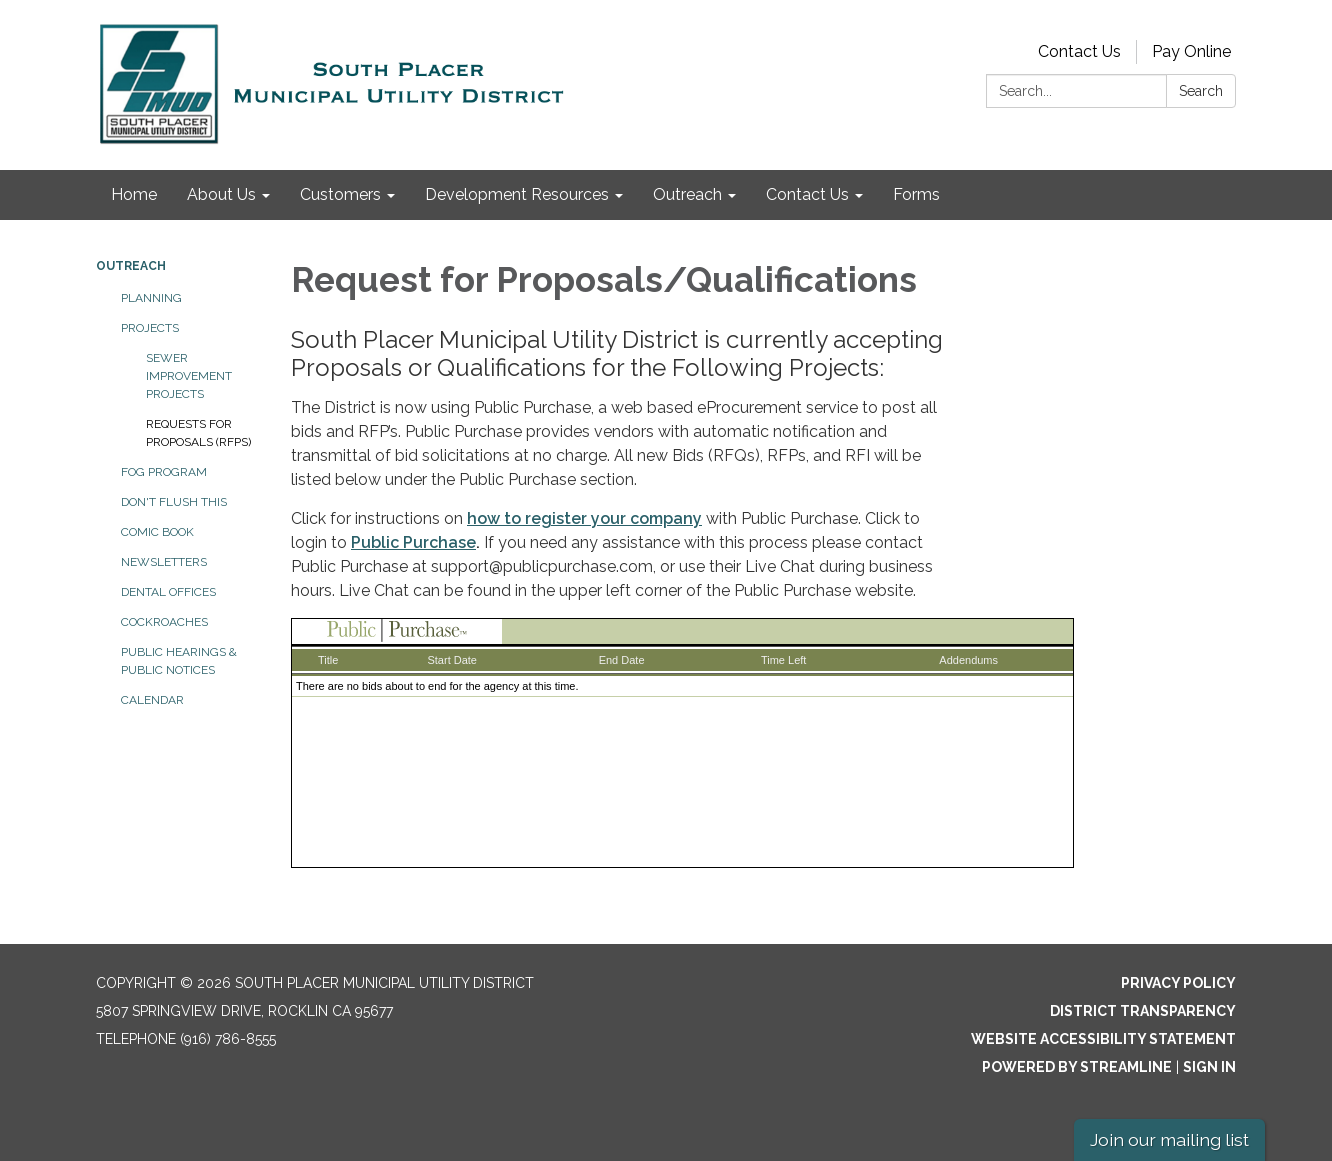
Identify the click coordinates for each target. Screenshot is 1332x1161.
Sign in (1209, 1067)
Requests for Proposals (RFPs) (198, 433)
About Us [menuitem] (221, 194)
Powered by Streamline (1077, 1067)
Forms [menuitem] (916, 194)
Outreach (131, 266)
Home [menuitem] (134, 194)
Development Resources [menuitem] (517, 194)
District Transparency (1143, 1011)
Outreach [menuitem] (687, 194)
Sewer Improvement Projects (189, 376)
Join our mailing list (1169, 1139)
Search (1201, 91)
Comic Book (157, 532)
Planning (151, 298)
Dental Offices (168, 592)
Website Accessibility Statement (1103, 1039)
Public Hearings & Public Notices (179, 661)
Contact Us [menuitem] (807, 194)
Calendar (152, 700)
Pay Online (1191, 51)
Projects (150, 328)
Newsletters (164, 562)
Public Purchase (413, 542)
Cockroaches (164, 622)
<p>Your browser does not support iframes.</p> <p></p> (682, 743)
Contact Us (1079, 51)
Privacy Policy (1178, 983)
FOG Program (164, 472)
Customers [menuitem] (340, 194)
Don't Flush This (174, 502)
